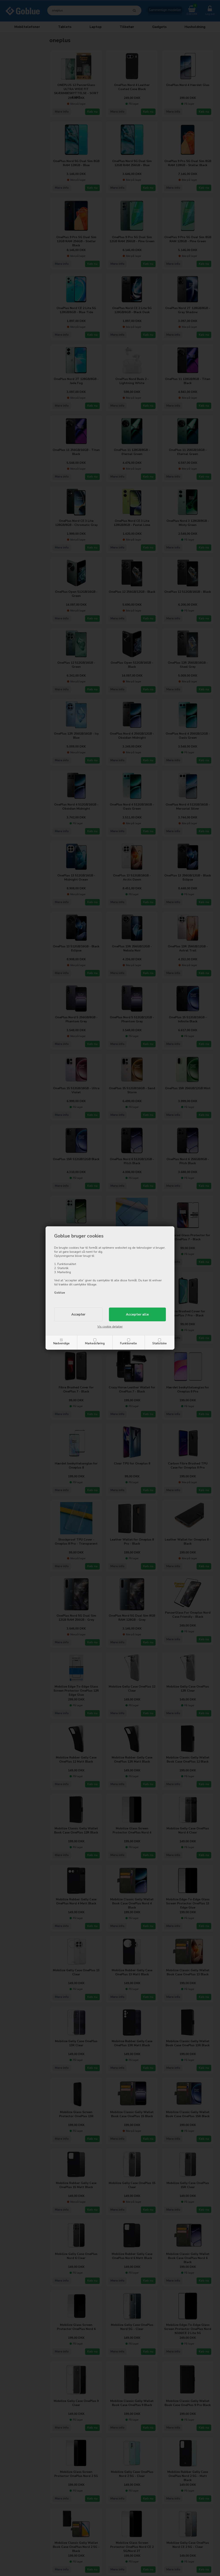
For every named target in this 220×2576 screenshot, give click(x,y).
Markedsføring (95, 1343)
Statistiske (159, 1343)
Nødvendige (61, 1343)
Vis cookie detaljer (110, 1327)
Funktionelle (128, 1343)
